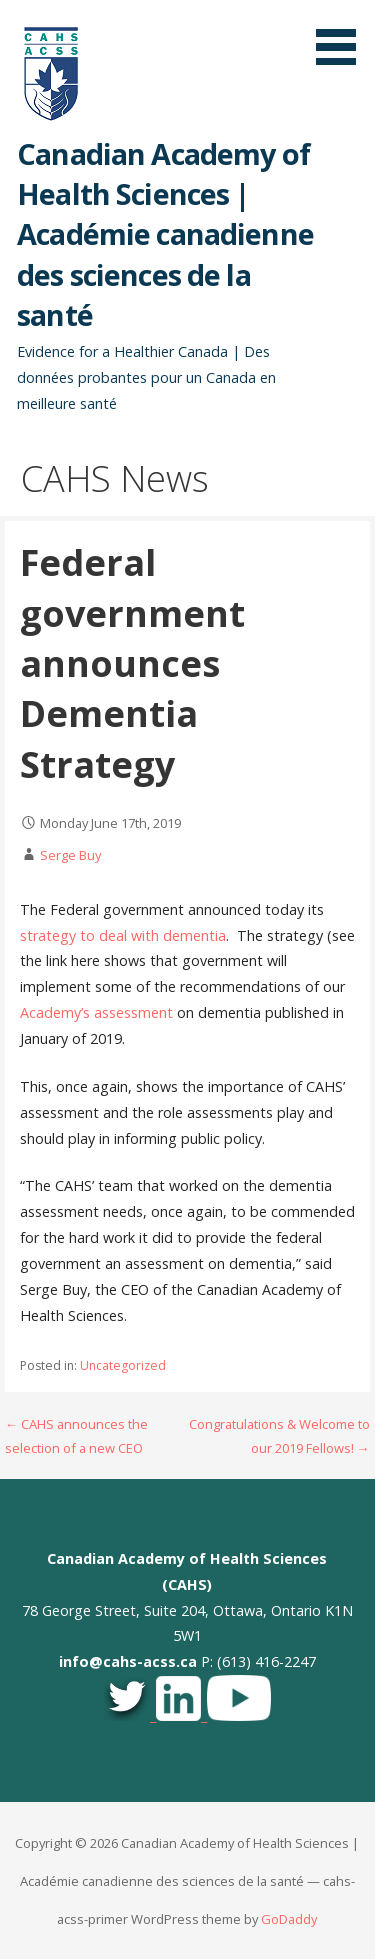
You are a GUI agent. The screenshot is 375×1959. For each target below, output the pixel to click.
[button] (343, 36)
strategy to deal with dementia (123, 935)
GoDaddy (289, 1919)
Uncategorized (123, 1365)
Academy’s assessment (96, 1012)
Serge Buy (70, 855)
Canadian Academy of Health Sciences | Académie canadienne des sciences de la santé (165, 234)
